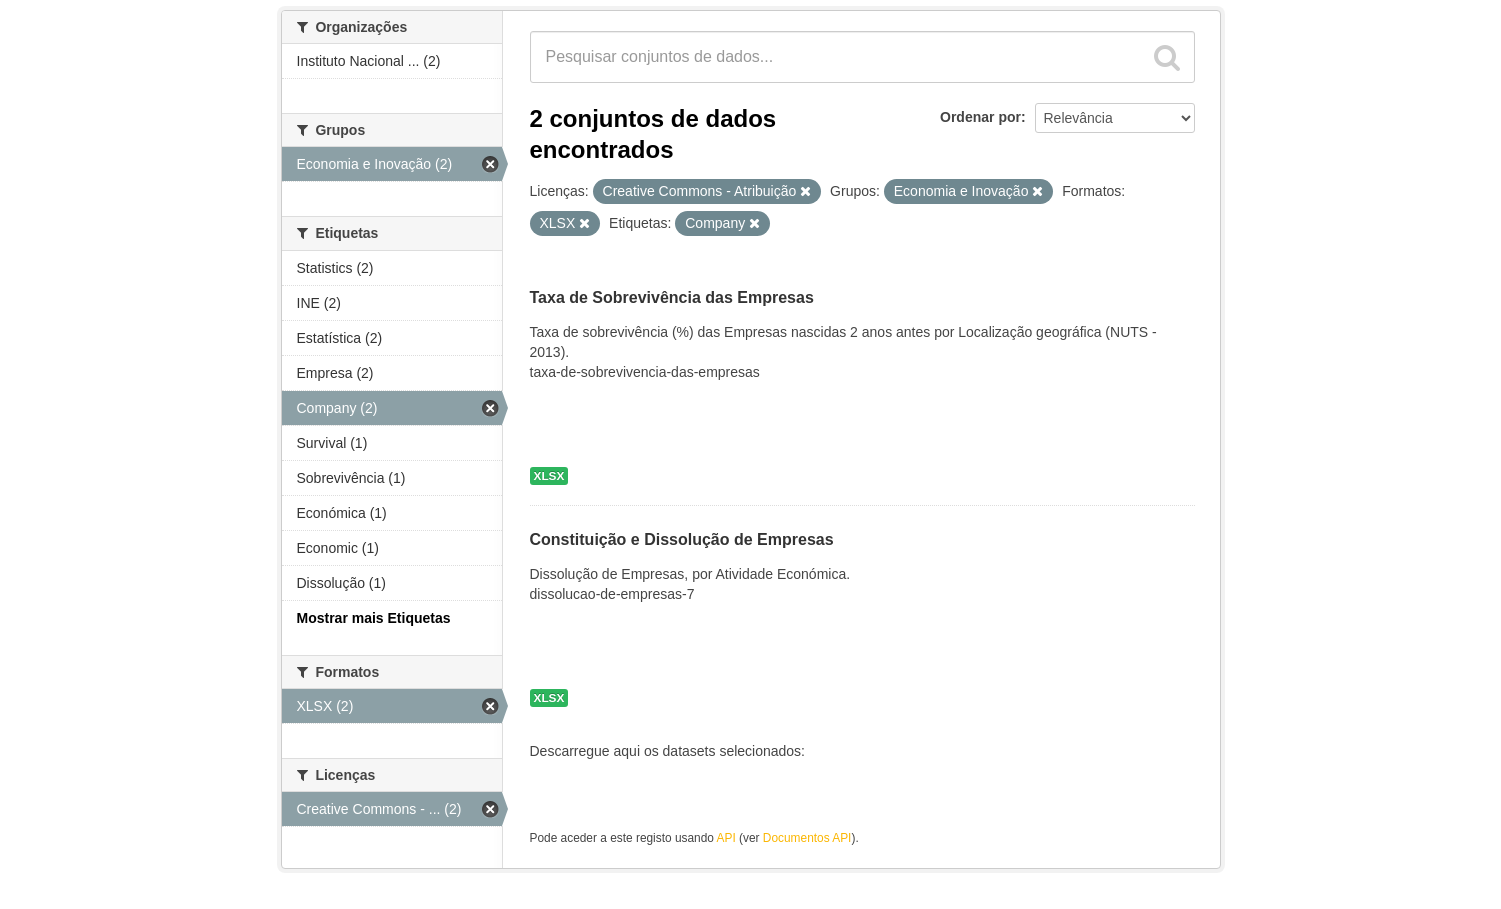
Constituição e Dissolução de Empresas (682, 540)
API (726, 838)
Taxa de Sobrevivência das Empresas (672, 298)
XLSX (549, 476)
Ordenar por (980, 117)
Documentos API (807, 838)
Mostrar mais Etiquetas (374, 618)
